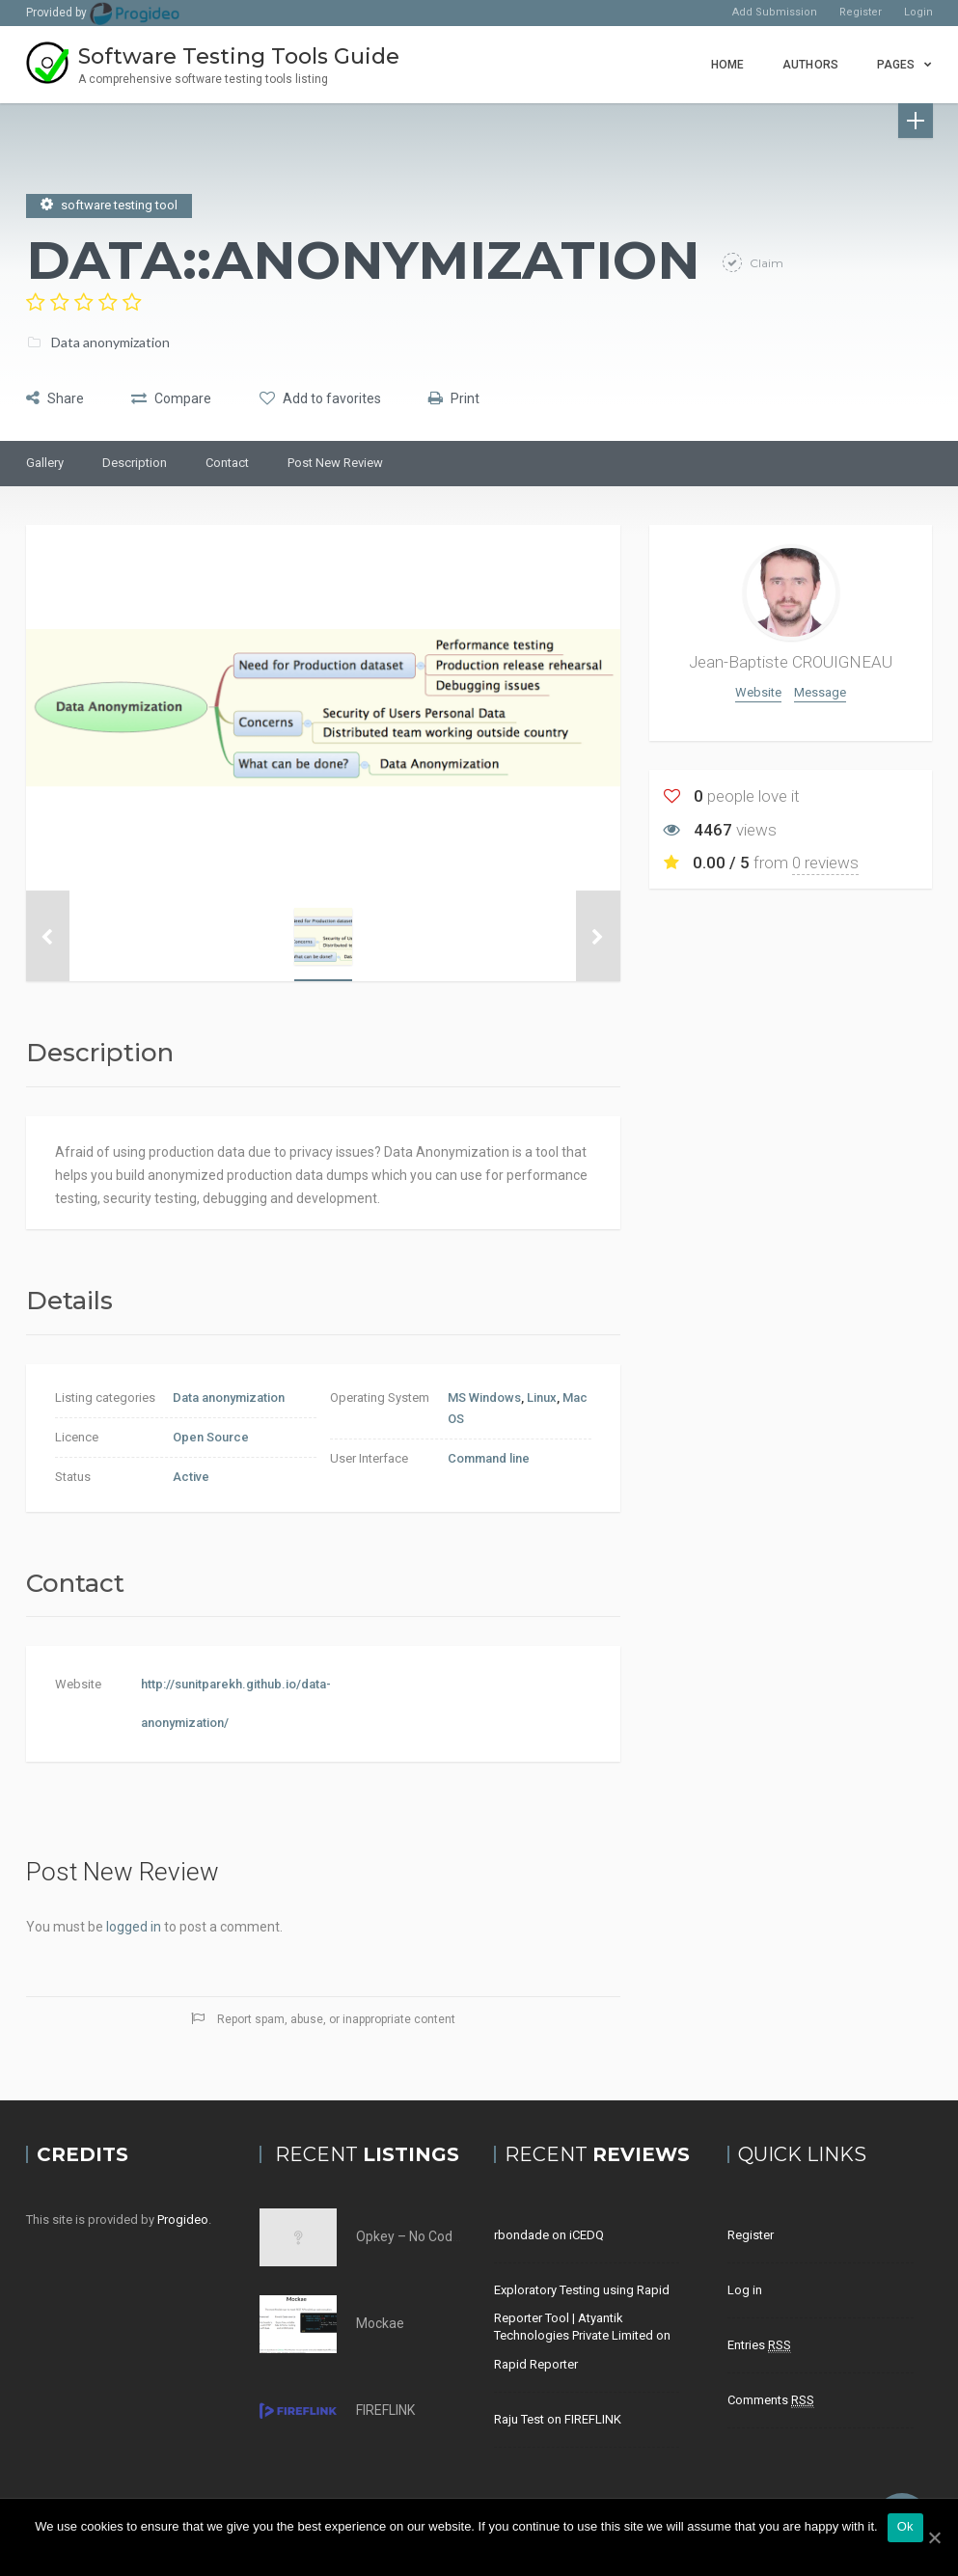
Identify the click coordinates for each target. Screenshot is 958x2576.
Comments (770, 2400)
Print (493, 396)
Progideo (182, 2219)
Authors (810, 64)
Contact (227, 462)
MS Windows (484, 1397)
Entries (759, 2345)
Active (191, 1476)
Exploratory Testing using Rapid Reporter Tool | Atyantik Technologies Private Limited (582, 2313)
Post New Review (335, 462)
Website (758, 692)
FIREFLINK (385, 2410)
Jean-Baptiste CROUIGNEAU (790, 661)
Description (134, 462)
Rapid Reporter (536, 2364)
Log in (744, 2290)
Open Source (211, 1437)
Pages (896, 64)
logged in (133, 1926)
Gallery (45, 462)
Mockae (380, 2323)
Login (918, 12)
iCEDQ (586, 2235)
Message (820, 692)
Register (860, 12)
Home (727, 64)
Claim (765, 260)
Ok (905, 2526)
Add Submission (774, 12)
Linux (542, 1397)
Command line (489, 1458)
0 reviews (825, 862)
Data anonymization (110, 339)
